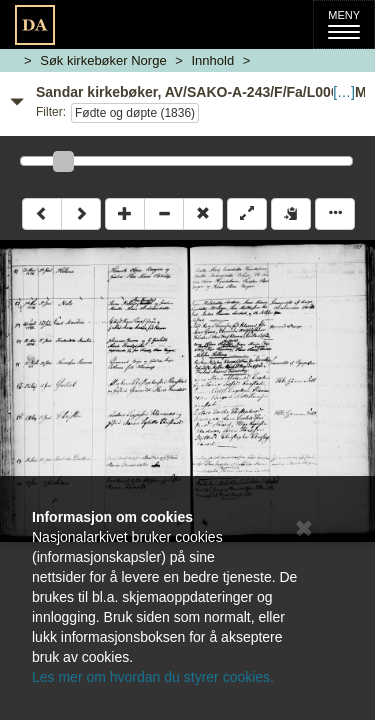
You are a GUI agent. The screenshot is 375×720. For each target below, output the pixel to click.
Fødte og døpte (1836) (135, 113)
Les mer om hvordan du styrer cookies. (153, 677)
